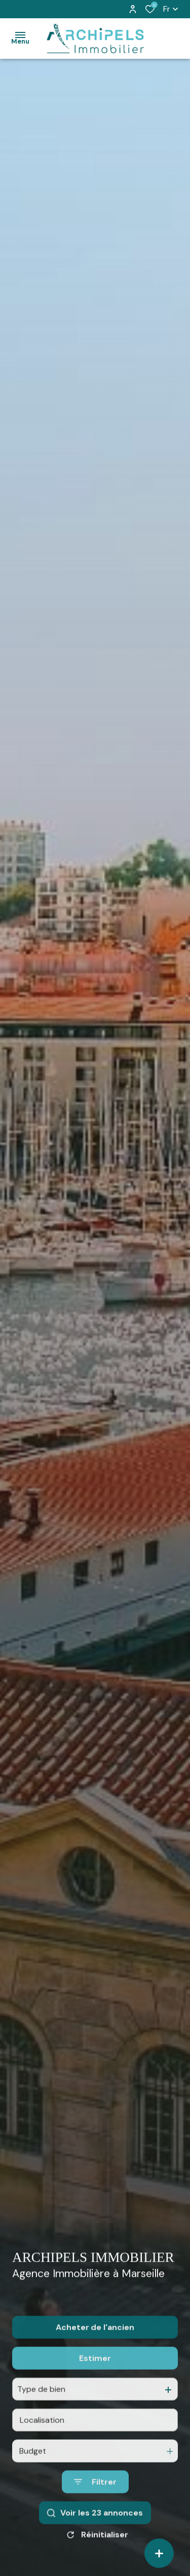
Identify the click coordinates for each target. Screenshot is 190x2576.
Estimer (95, 2378)
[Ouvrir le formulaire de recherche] (95, 2501)
